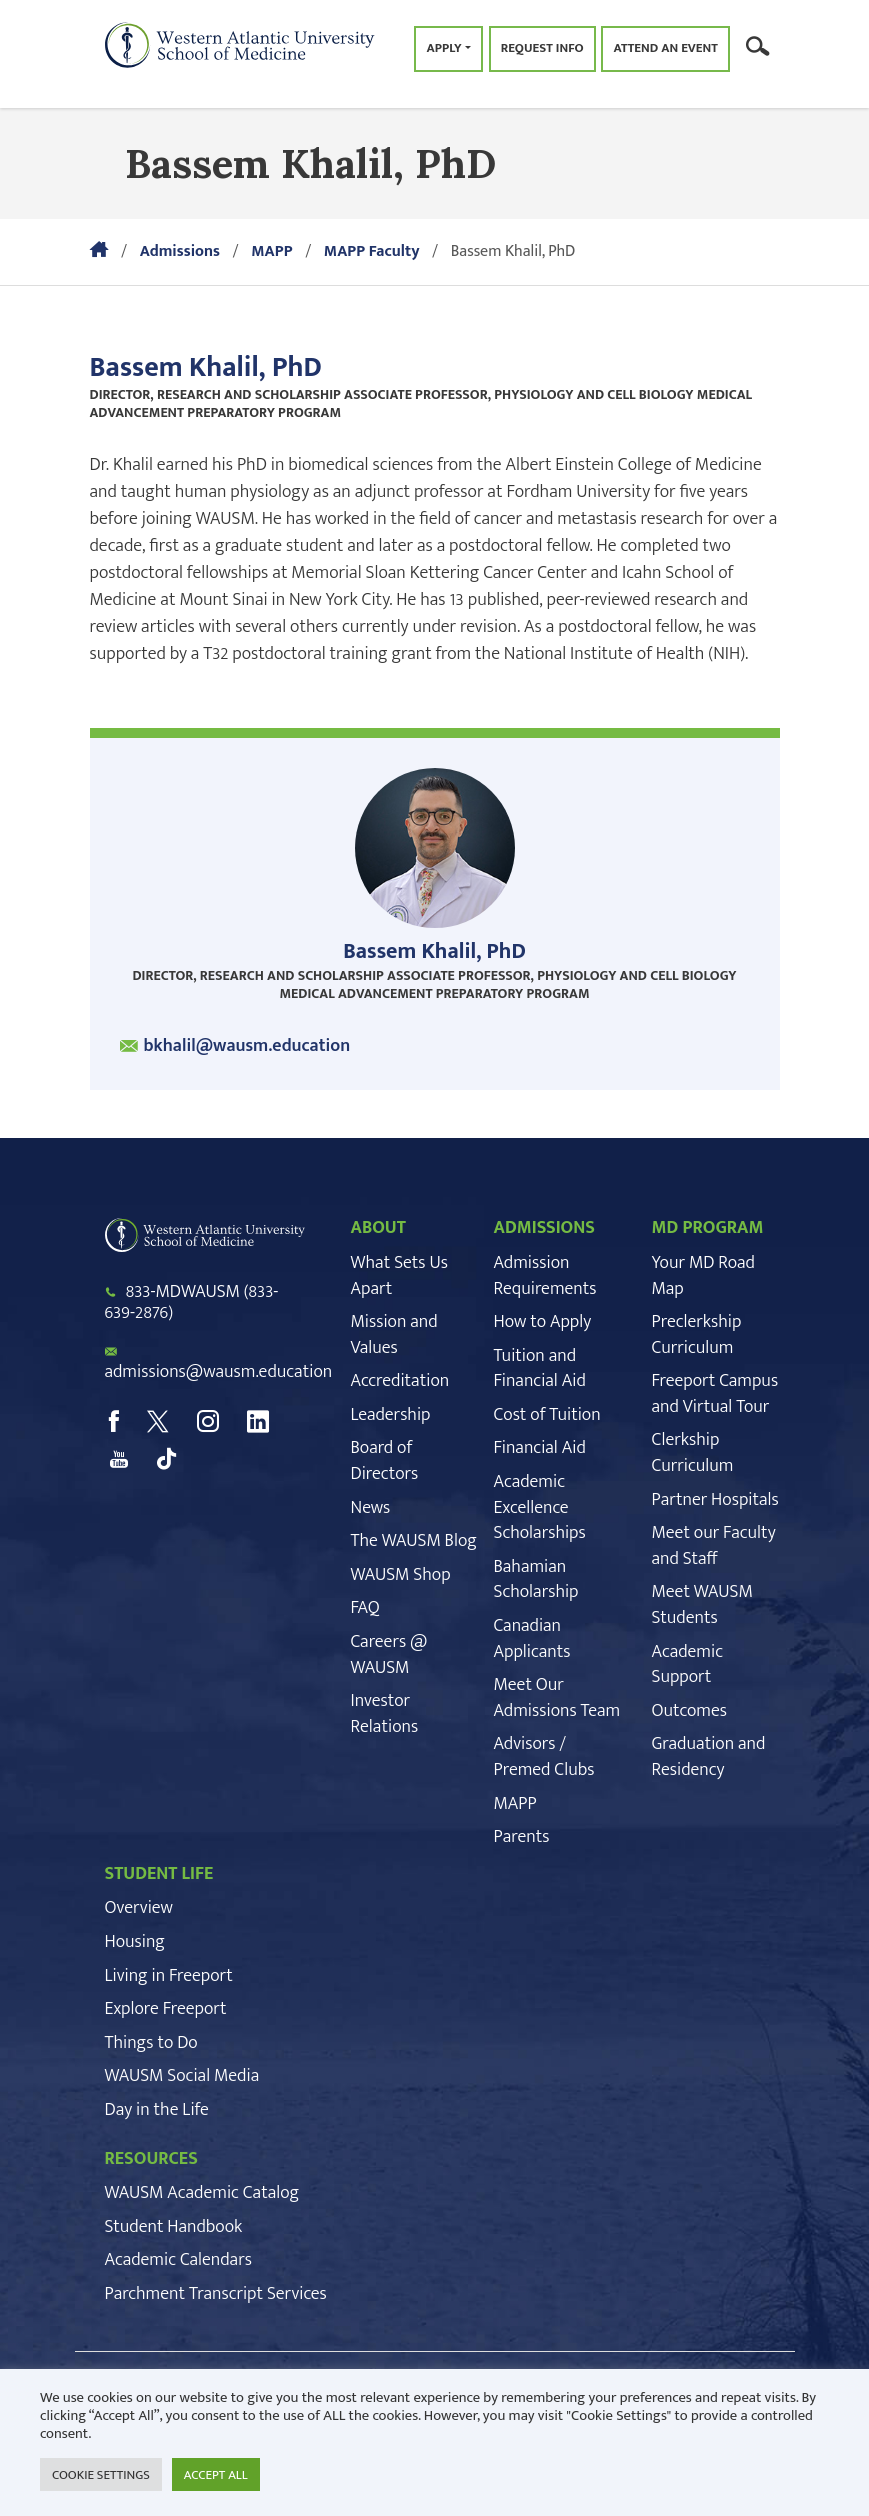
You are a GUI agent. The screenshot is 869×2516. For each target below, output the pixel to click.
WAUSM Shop (401, 1575)
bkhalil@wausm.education (247, 1046)
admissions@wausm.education (219, 1372)
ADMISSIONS (545, 1228)
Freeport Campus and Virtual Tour (715, 1394)
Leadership (391, 1415)
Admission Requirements (545, 1276)
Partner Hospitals (715, 1500)
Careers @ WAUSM (389, 1655)
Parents (522, 1837)
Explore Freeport (166, 2009)
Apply (443, 48)
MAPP (271, 251)
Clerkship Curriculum (693, 1453)
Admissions (180, 251)
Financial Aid (540, 1448)
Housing (135, 1942)
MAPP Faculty (372, 251)
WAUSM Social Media (182, 2076)
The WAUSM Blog (414, 1541)
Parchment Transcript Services (216, 2294)
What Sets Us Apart (399, 1276)
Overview (139, 1908)
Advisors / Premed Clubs (544, 1757)
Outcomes (689, 1711)
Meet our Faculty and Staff (714, 1546)
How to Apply (543, 1322)
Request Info (542, 48)
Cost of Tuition (547, 1415)
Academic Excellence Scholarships (540, 1507)
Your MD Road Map (703, 1276)
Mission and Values (394, 1335)
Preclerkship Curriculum (697, 1335)
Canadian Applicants (532, 1639)
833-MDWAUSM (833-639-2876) (192, 1303)
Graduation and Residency (709, 1757)
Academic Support (688, 1665)
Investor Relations (385, 1714)
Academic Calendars (178, 2260)
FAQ (365, 1608)
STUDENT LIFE (159, 1874)
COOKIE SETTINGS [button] (101, 2475)
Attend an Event (665, 48)
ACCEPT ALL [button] (216, 2475)
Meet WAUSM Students (702, 1605)
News (371, 1508)
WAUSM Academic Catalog (202, 2193)
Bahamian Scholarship (536, 1580)
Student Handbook (174, 2227)
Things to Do (151, 2043)
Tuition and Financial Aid (540, 1369)
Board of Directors (385, 1461)
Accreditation (400, 1381)
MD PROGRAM (708, 1228)
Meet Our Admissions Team (557, 1698)
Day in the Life (157, 2110)
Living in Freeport (169, 1976)
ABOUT (378, 1228)
